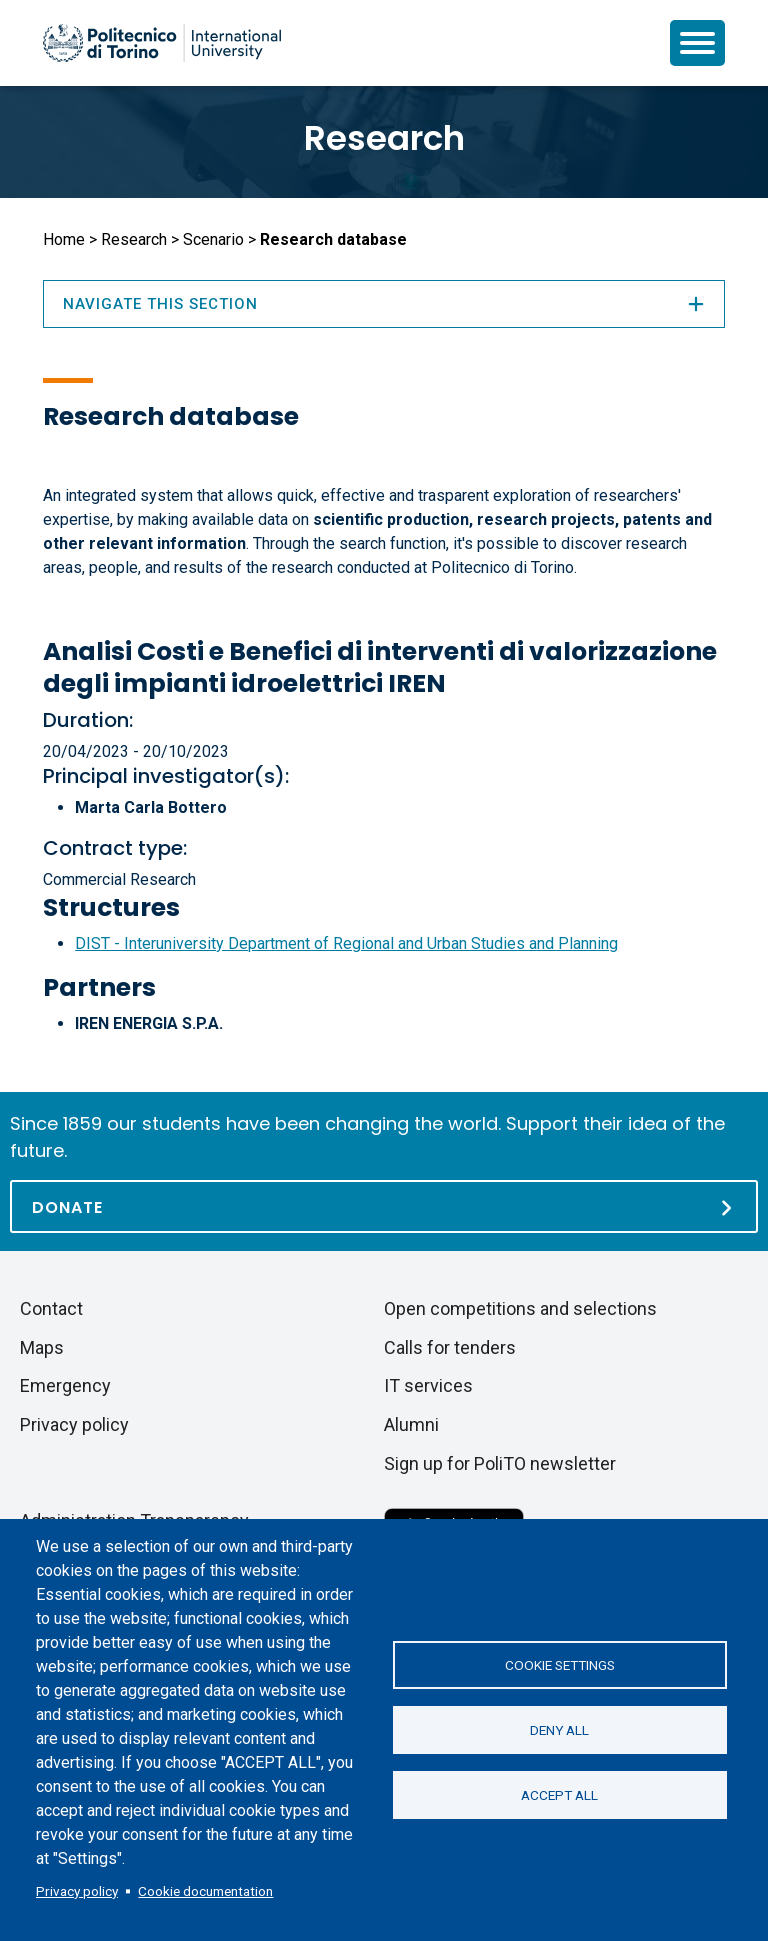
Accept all (559, 1795)
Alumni (411, 1424)
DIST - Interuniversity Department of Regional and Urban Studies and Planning (346, 943)
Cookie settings (560, 1665)
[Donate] (384, 1206)
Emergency (65, 1385)
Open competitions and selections (520, 1308)
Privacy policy (77, 1891)
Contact (51, 1308)
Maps (42, 1347)
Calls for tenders (450, 1347)
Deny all (559, 1730)
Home (64, 239)
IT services (428, 1385)
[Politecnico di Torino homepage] (162, 43)
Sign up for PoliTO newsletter (500, 1463)
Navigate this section (384, 304)
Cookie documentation (205, 1891)
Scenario (213, 239)
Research (384, 138)
